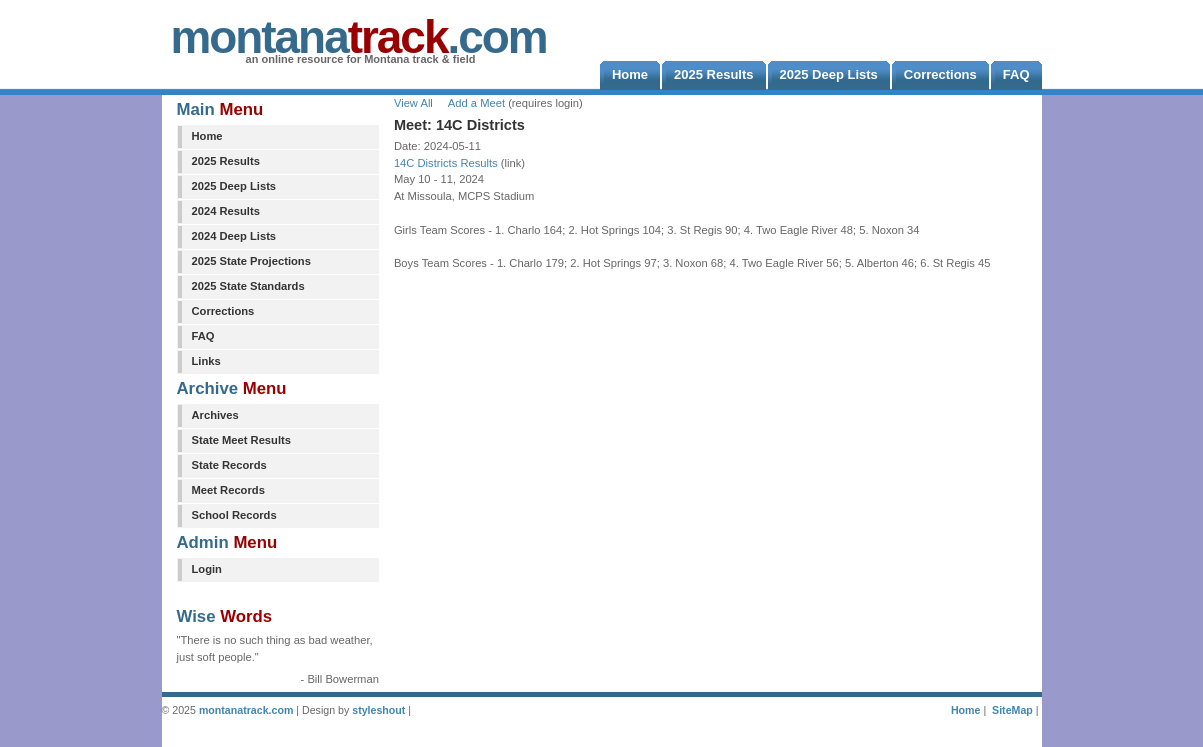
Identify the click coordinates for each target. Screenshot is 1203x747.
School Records (234, 515)
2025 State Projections (251, 261)
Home (207, 136)
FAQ (203, 336)
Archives (215, 415)
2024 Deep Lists (234, 236)
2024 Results (226, 211)
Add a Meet (476, 103)
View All (413, 103)
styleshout (378, 710)
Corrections (223, 311)
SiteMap (1012, 710)
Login (207, 569)
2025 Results (226, 161)
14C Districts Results (446, 163)
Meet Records (228, 490)
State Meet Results (241, 440)
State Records (229, 465)
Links (206, 361)
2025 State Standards (248, 286)
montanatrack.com (246, 710)
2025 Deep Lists (234, 186)
